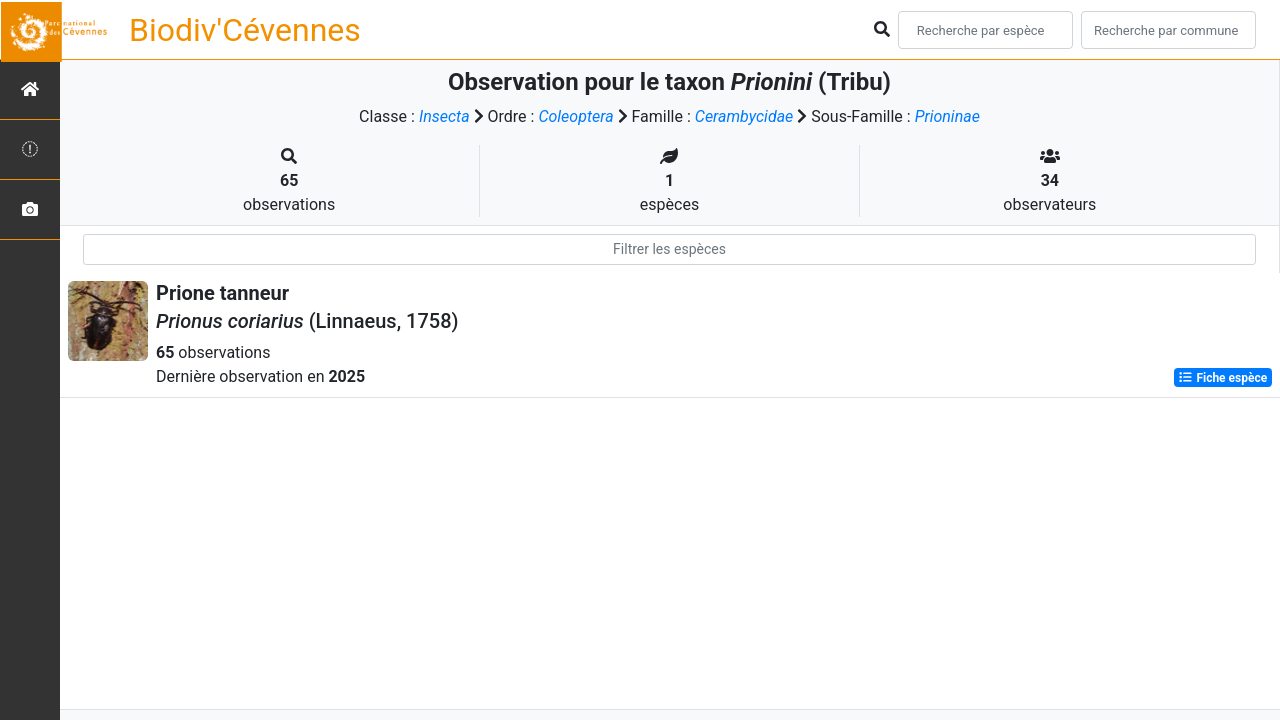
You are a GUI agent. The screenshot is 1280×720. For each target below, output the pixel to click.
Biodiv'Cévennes (245, 30)
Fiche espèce (1222, 378)
